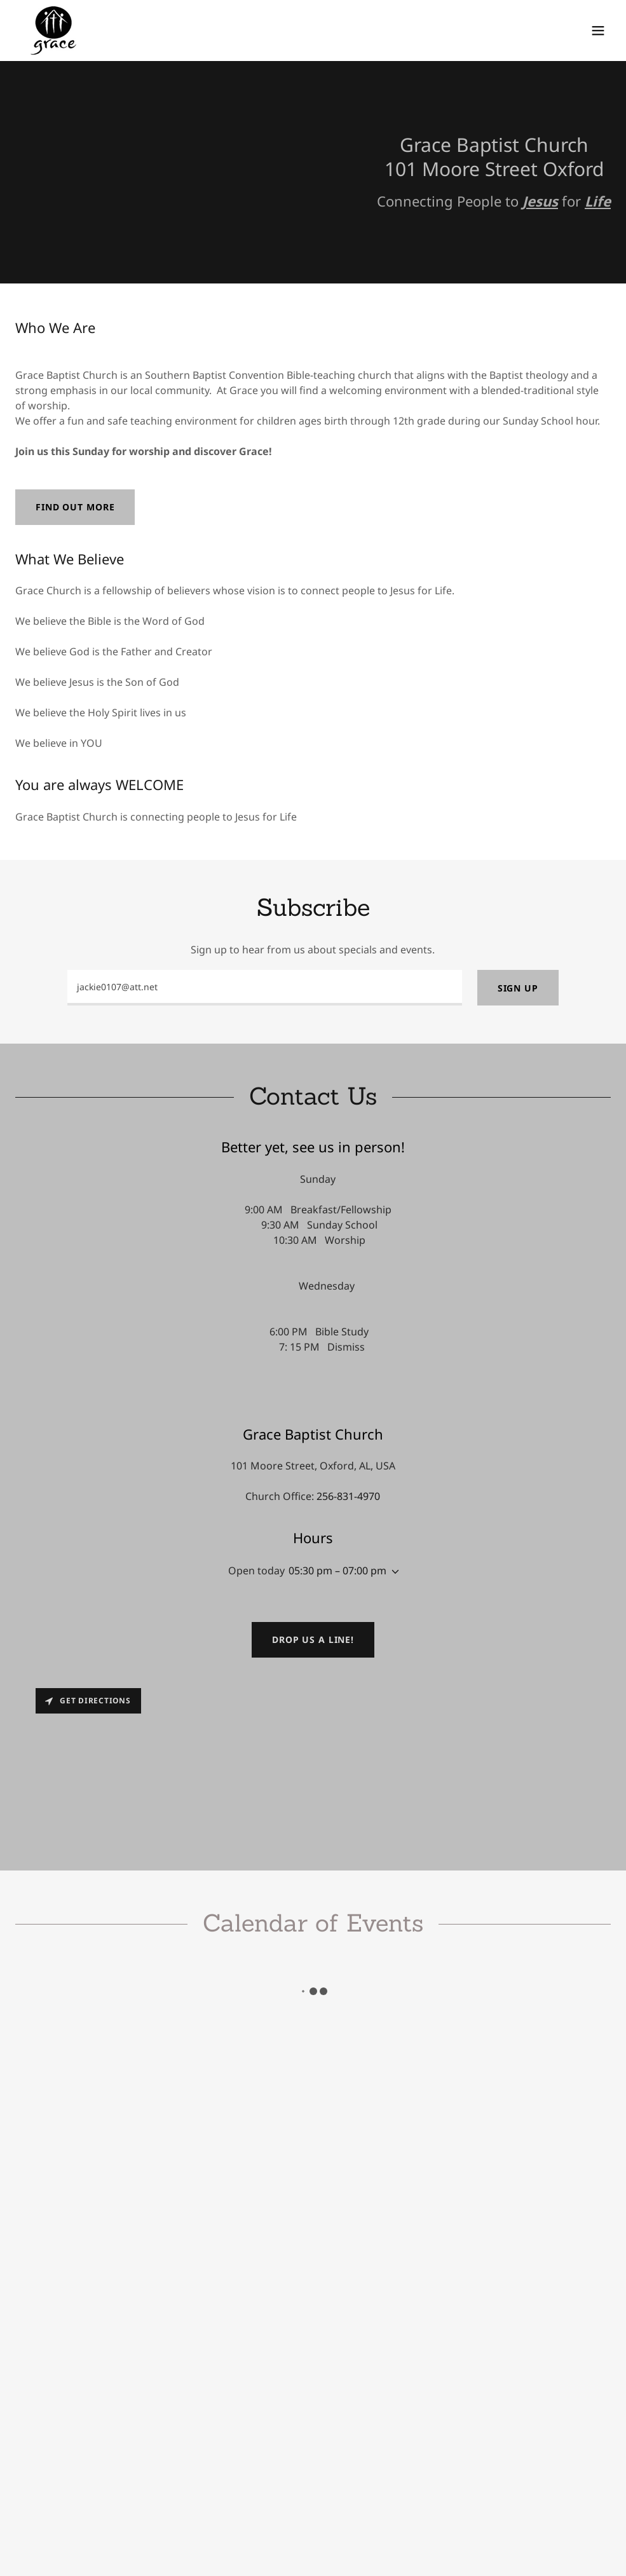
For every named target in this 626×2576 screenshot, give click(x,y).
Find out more (75, 507)
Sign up (518, 988)
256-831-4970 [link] (348, 1496)
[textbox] (264, 987)
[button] (598, 30)
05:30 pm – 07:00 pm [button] (337, 1571)
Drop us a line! (313, 1639)
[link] (54, 30)
